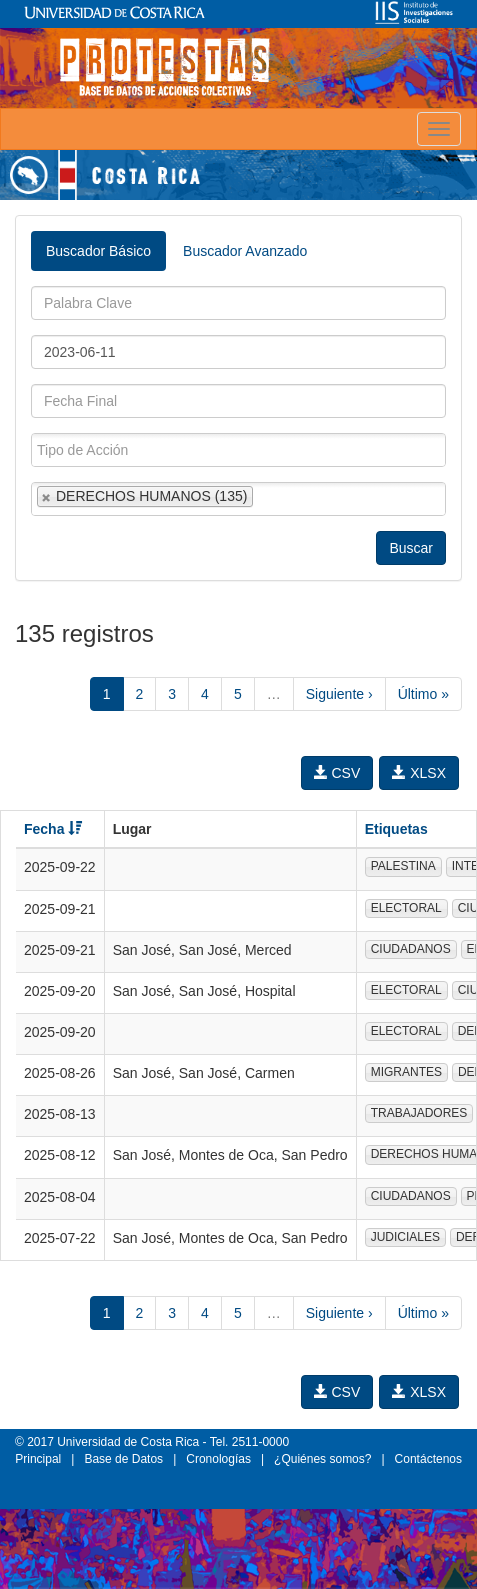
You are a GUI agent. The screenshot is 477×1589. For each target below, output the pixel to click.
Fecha (53, 829)
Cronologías (218, 1459)
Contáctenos (428, 1459)
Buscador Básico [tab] (98, 251)
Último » (423, 694)
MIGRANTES (406, 1072)
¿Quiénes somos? (322, 1459)
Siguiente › (339, 694)
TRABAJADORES (419, 1113)
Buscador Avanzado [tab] (245, 251)
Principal (38, 1459)
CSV (337, 773)
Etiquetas (396, 829)
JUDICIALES (405, 1237)
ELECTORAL (406, 908)
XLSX (419, 773)
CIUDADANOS (411, 949)
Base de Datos (123, 1459)
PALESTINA (403, 866)
